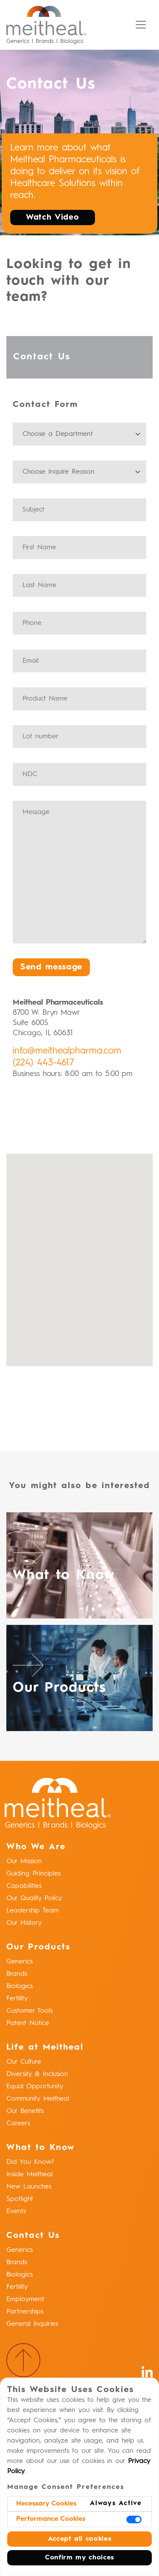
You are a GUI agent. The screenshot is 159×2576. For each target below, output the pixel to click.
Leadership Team (32, 1910)
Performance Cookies (50, 2519)
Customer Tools (29, 2011)
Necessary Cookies (46, 2503)
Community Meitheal (37, 2099)
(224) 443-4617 (43, 1063)
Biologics (19, 1986)
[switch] (134, 2519)
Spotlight (19, 2199)
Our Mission (24, 1861)
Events (16, 2211)
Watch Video (54, 217)
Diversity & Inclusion (37, 2074)
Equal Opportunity (34, 2086)
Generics (19, 1961)
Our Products (38, 1947)
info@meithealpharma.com (67, 1051)
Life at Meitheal (45, 2047)
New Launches (28, 2186)
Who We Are (36, 1847)
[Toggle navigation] (141, 24)
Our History (24, 1923)
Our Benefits (25, 2111)
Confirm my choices (79, 2557)
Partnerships (24, 2311)
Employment (25, 2299)
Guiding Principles (33, 1873)
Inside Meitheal (29, 2174)
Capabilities (24, 1886)
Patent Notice (27, 2023)
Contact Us (33, 2235)
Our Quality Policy (34, 1898)
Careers (18, 2123)
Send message (51, 967)
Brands (16, 1974)
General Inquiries (32, 2324)
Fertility (17, 1998)
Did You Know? (30, 2162)
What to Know (40, 2148)
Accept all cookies (80, 2539)
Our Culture (23, 2062)
